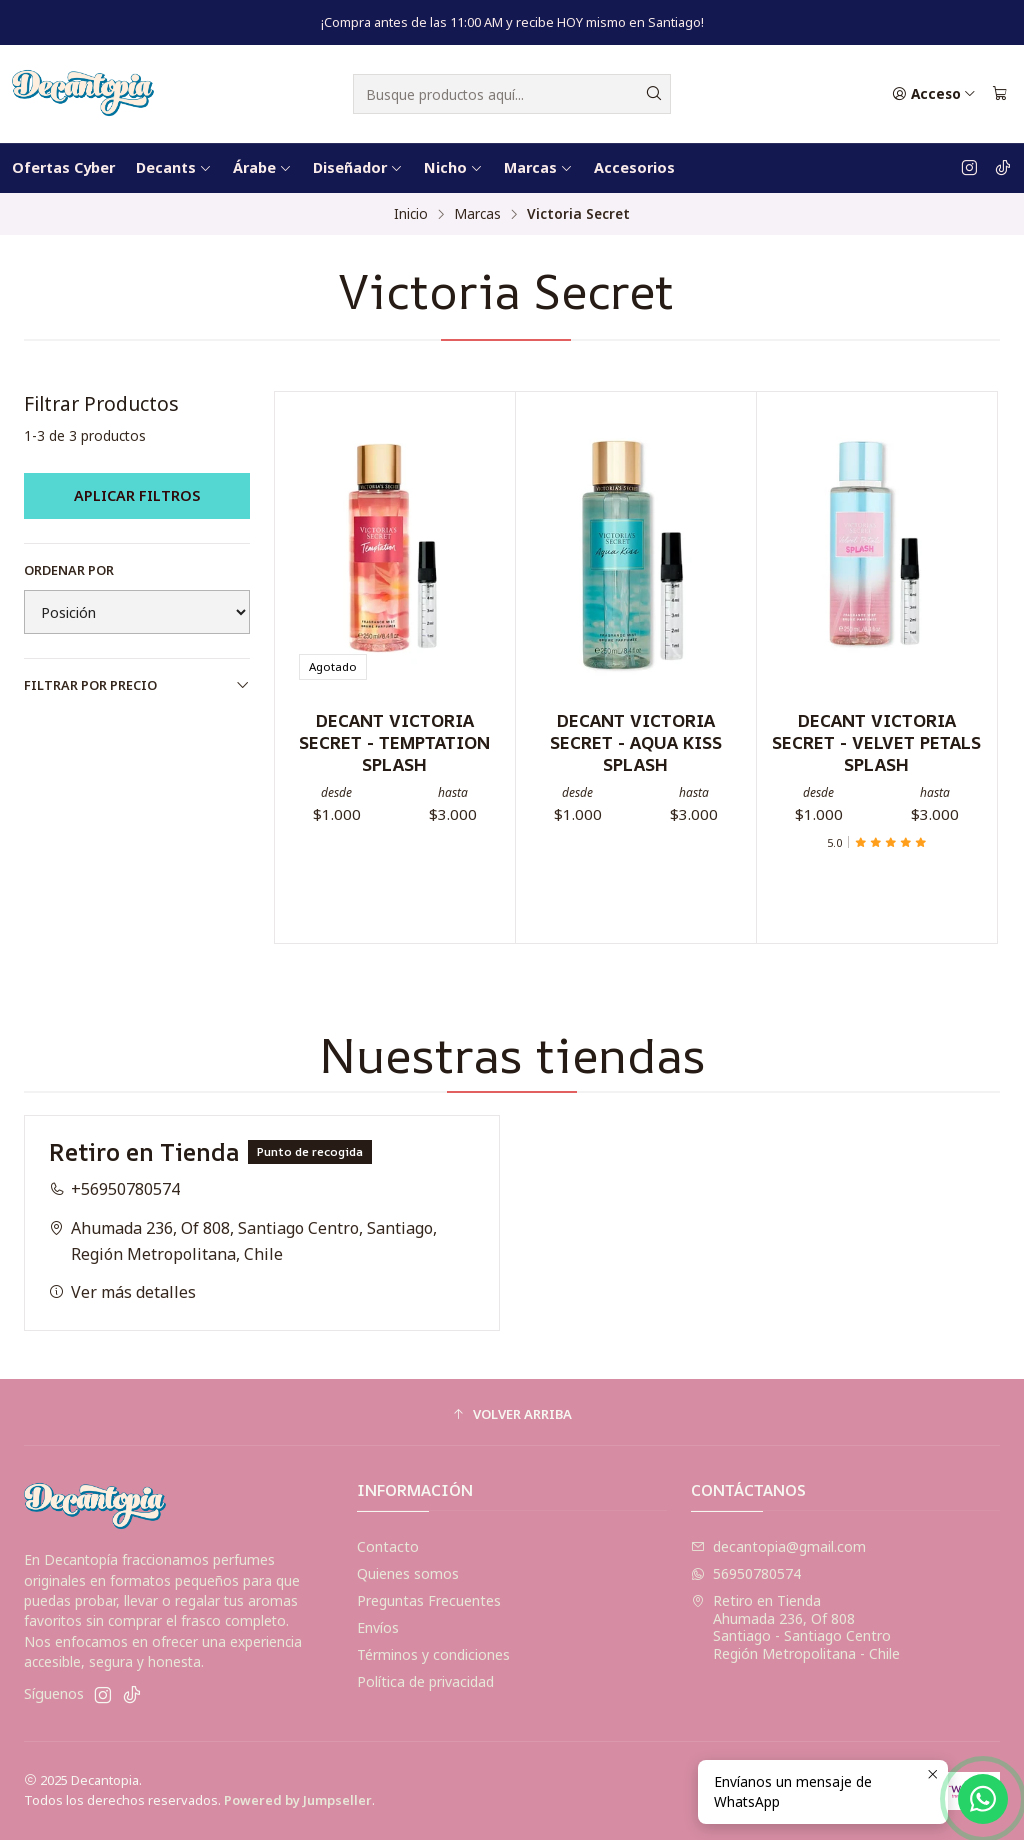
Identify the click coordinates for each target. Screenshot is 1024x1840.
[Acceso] (934, 94)
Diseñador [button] (358, 167)
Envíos (378, 1627)
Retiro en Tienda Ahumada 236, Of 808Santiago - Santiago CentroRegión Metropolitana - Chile (795, 1627)
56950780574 (746, 1573)
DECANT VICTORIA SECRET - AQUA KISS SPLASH (636, 742)
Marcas (477, 214)
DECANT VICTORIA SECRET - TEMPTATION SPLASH (394, 742)
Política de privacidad (425, 1681)
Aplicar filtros (137, 495)
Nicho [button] (453, 167)
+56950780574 (114, 1209)
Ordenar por (69, 570)
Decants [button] (174, 167)
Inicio (411, 214)
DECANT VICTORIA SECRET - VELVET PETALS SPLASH (876, 742)
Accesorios (634, 167)
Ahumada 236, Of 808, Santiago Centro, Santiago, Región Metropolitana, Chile (243, 1260)
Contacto (388, 1546)
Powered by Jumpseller (298, 1800)
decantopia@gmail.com (778, 1546)
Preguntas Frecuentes (429, 1600)
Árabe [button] (262, 167)
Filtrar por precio (137, 685)
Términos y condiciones (433, 1654)
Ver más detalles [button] (122, 1312)
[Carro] (1000, 94)
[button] (512, 1415)
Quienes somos (408, 1573)
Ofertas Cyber (63, 167)
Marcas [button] (538, 167)
